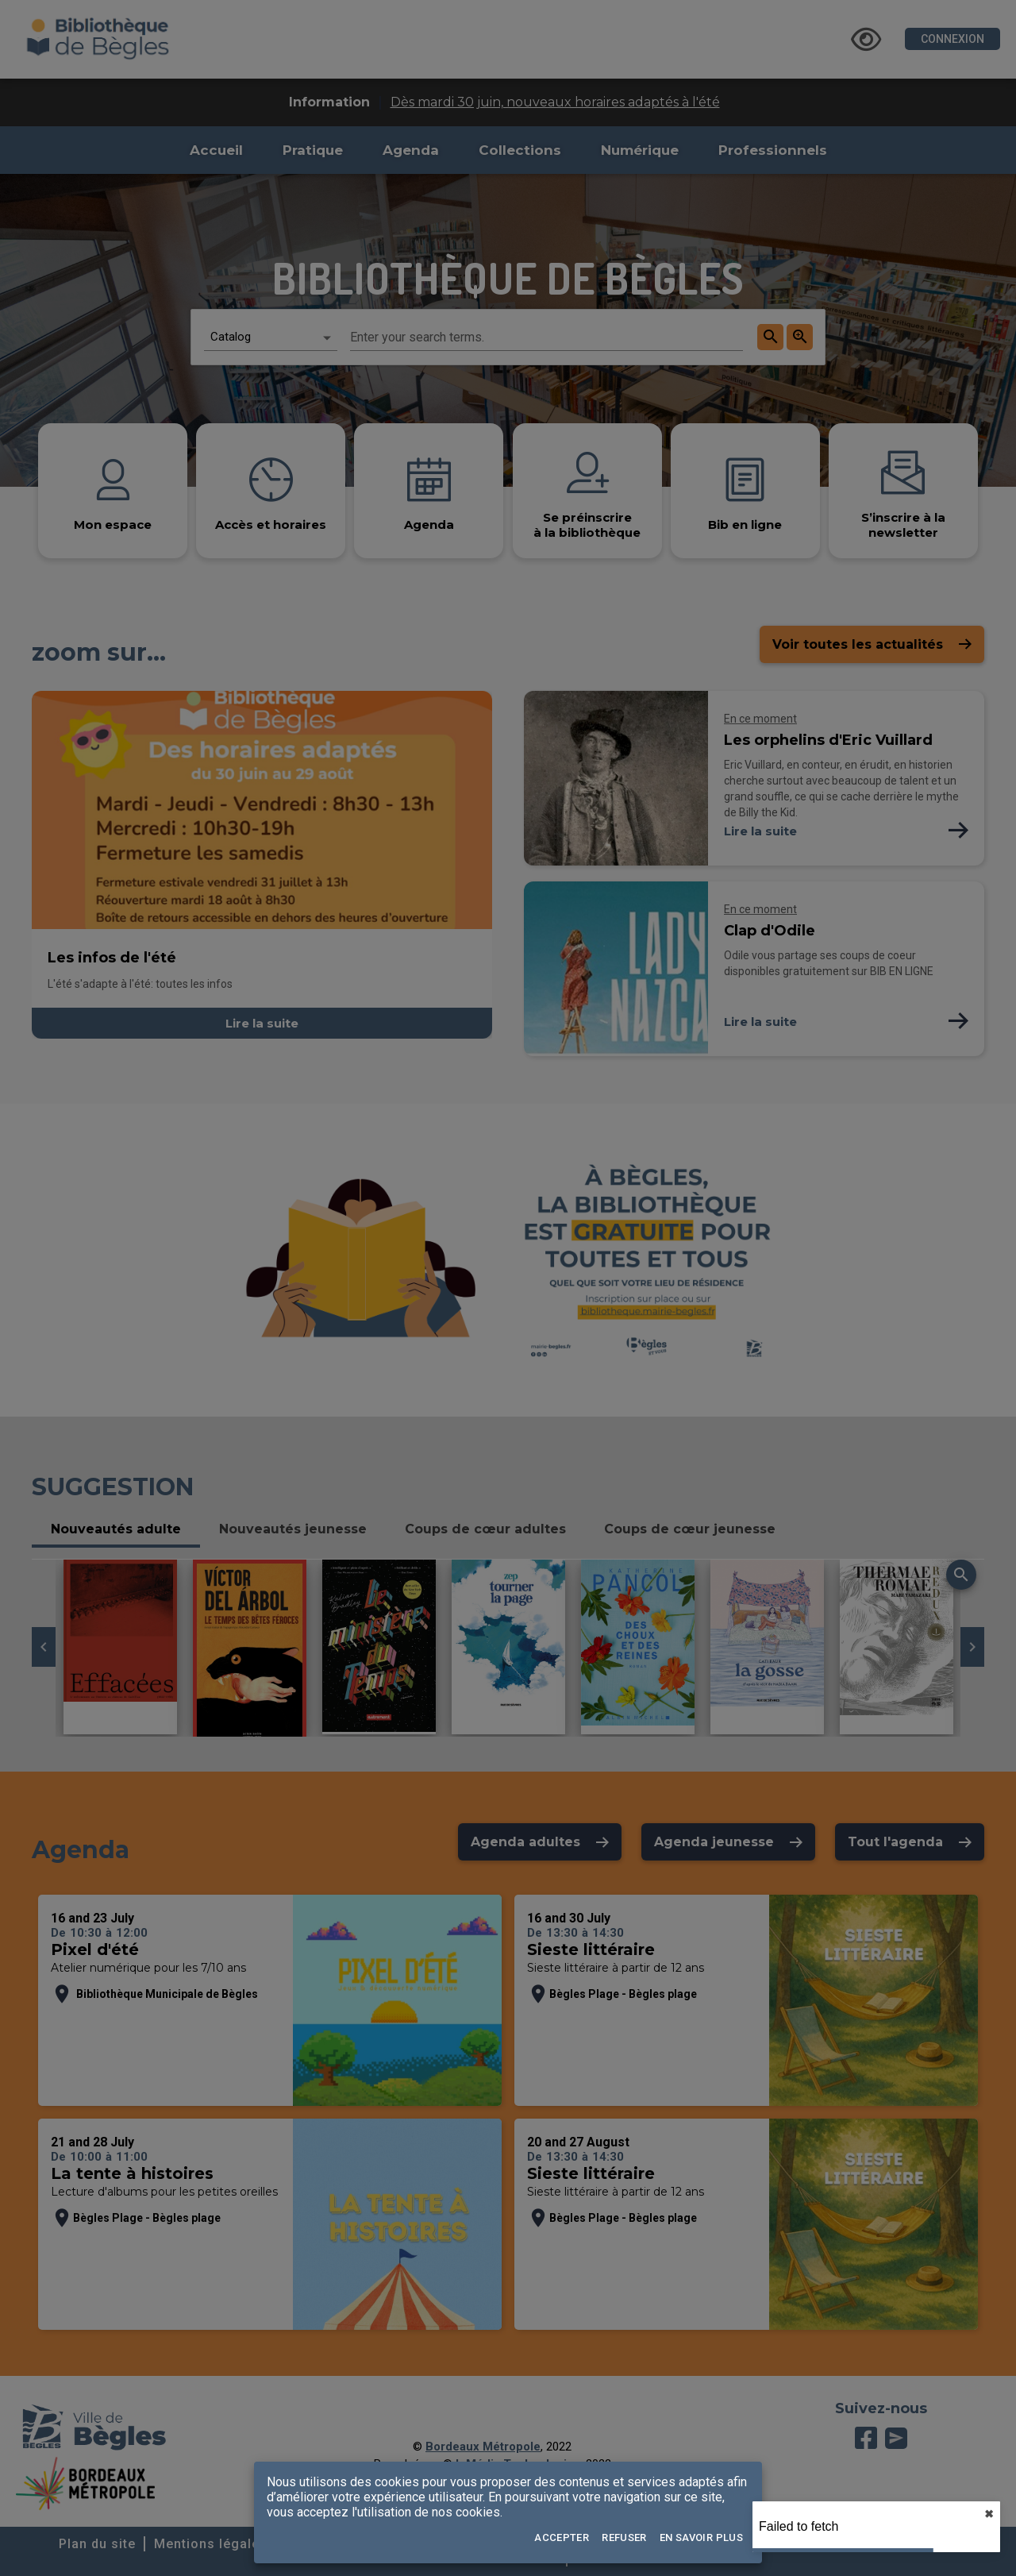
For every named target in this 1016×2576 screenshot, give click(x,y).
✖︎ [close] (989, 2514)
